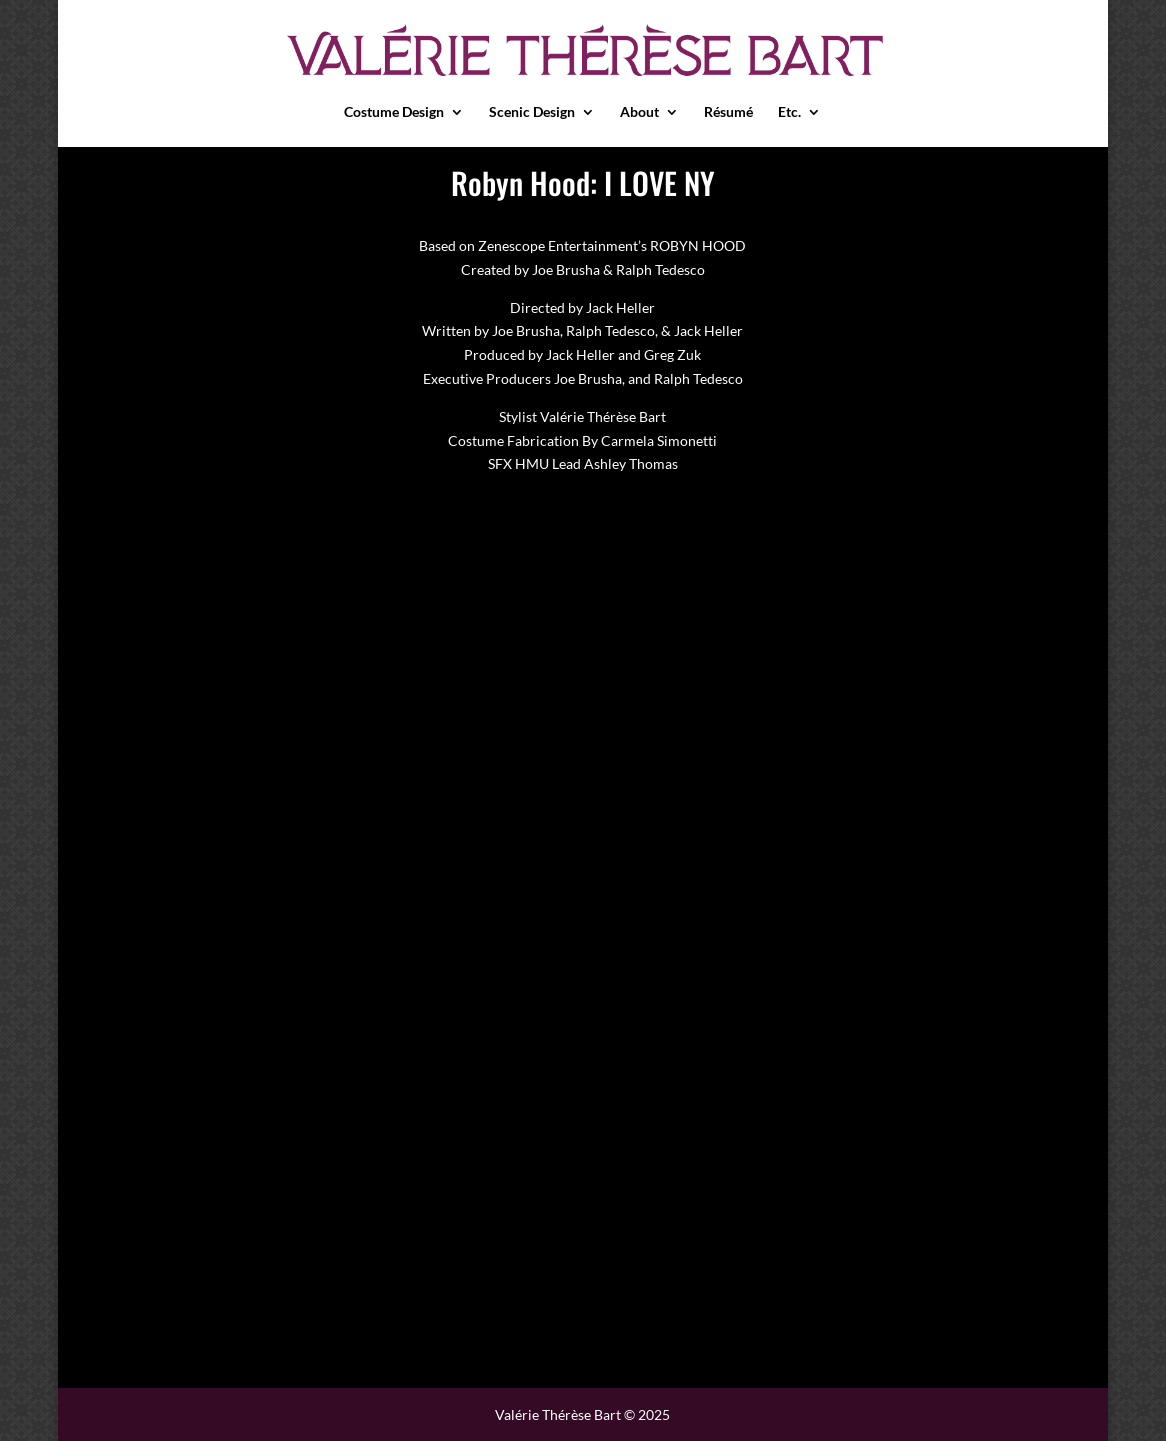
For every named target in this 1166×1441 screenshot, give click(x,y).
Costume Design (394, 112)
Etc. (789, 112)
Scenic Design (532, 112)
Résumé (728, 112)
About (639, 112)
